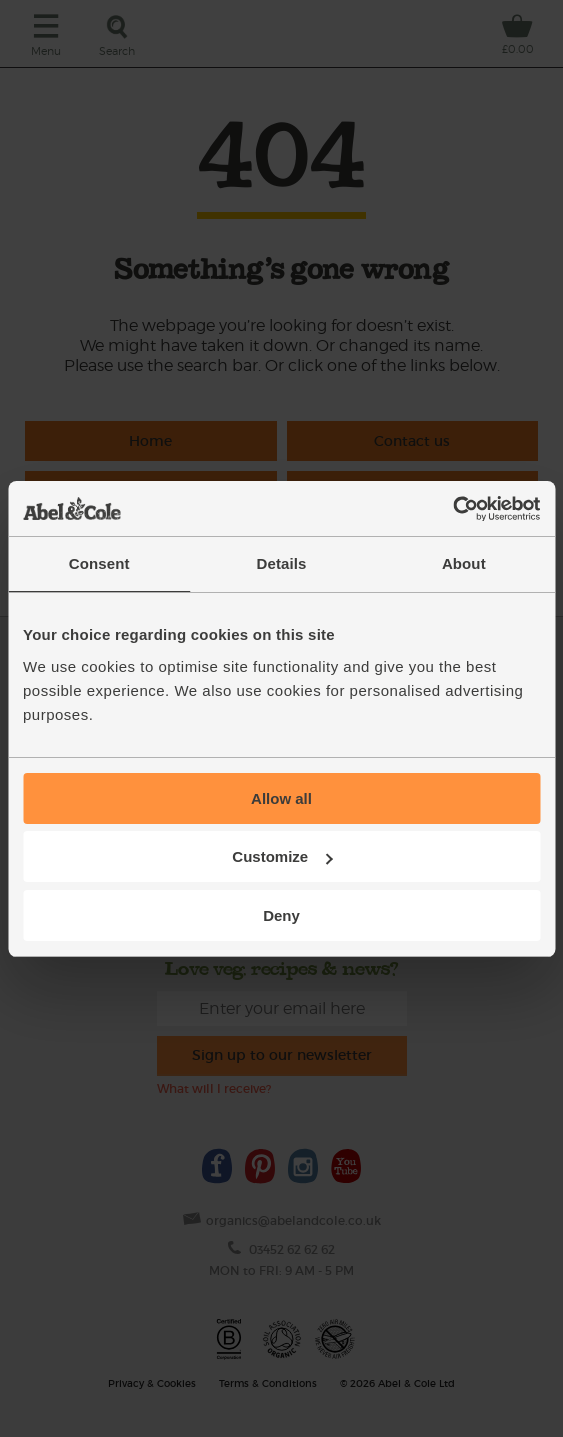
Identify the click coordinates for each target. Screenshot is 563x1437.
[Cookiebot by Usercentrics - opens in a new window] (452, 509)
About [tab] (464, 563)
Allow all (281, 798)
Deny (281, 915)
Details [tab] (282, 563)
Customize (282, 856)
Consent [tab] (99, 563)
